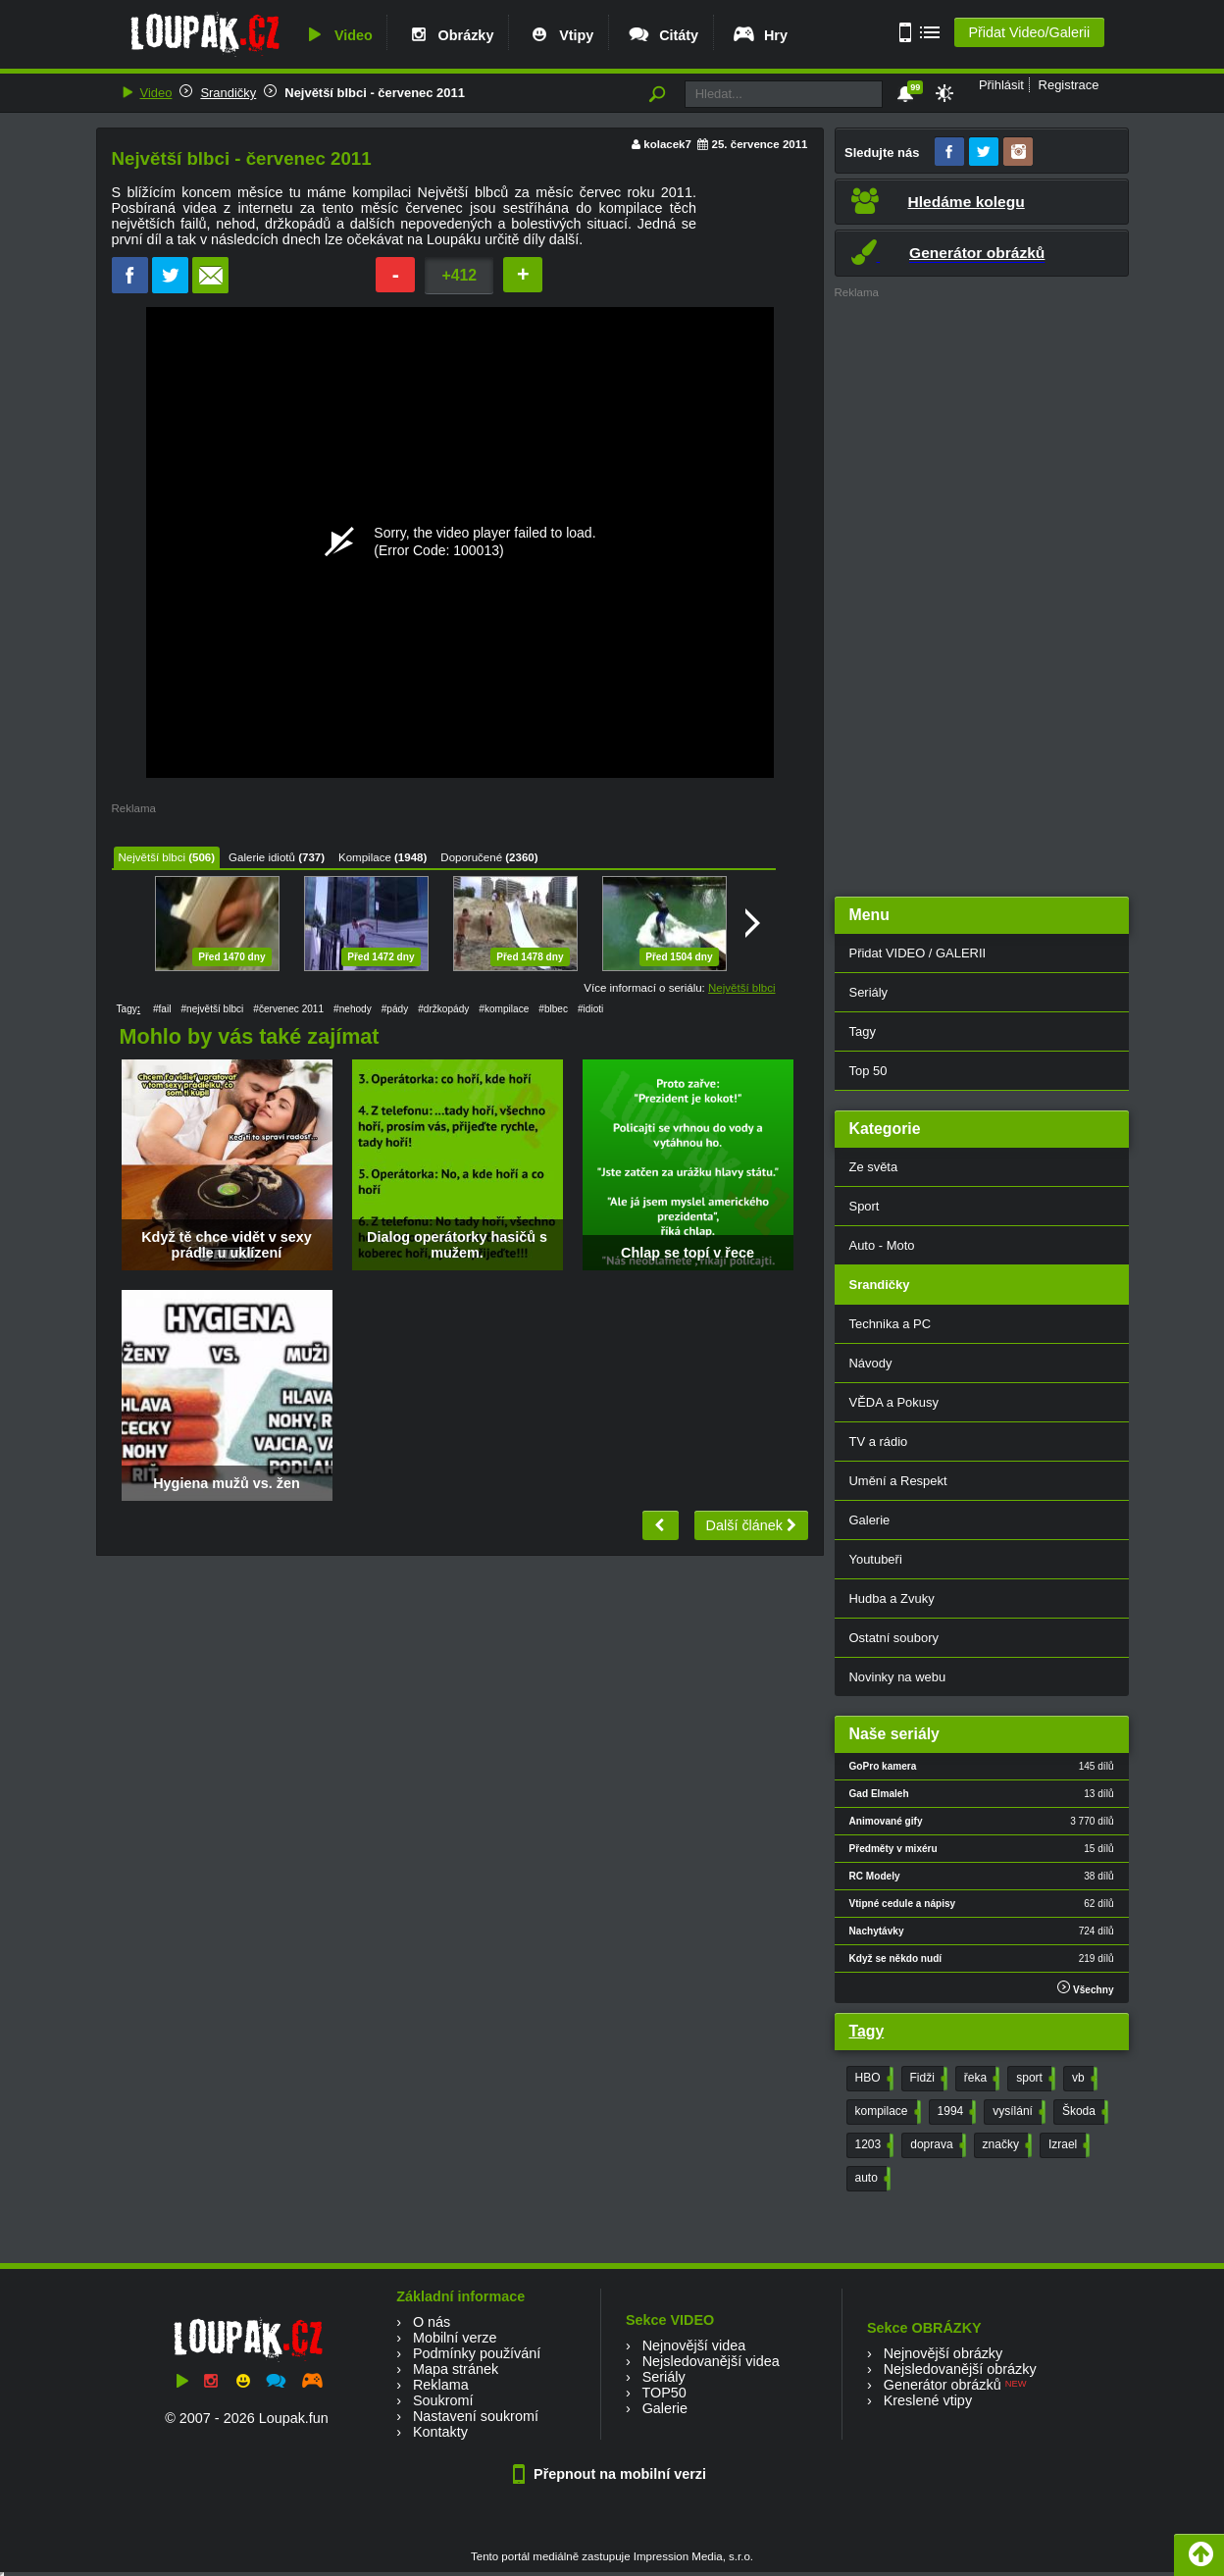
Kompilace (364, 857)
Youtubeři (875, 1559)
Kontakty (440, 2432)
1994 (955, 2112)
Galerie (870, 1520)
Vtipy (560, 35)
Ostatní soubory (894, 1637)
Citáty (662, 35)
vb (1083, 2078)
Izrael (1067, 2145)
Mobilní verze (455, 2337)
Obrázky (450, 35)
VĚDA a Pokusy (894, 1402)
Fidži (927, 2078)
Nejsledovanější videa (711, 2361)
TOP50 (663, 2392)
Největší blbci (152, 857)
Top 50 (868, 1070)
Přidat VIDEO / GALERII (918, 953)
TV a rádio (878, 1441)
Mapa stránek (455, 2369)
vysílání (1017, 2112)
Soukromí (443, 2400)
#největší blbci (211, 1009)
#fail (162, 1009)
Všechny (1085, 1988)
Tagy (862, 1031)
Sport (864, 1206)
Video (337, 35)
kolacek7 (667, 144)
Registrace (1069, 84)
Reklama (441, 2385)
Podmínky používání (476, 2353)
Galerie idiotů (262, 857)
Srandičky (228, 92)
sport (1033, 2078)
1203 (873, 2145)
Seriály (869, 992)
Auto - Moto (882, 1245)
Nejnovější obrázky (943, 2353)
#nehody (352, 1009)
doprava (935, 2145)
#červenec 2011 (288, 1009)
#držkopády (443, 1009)
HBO (872, 2078)
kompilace (886, 2112)
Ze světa (873, 1166)
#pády (395, 1009)
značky (1005, 2145)
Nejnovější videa (694, 2345)
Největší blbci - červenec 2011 (374, 92)
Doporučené (471, 857)
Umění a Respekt (898, 1480)
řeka (979, 2078)
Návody (870, 1363)
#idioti (590, 1009)
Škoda (1083, 2112)
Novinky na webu (897, 1677)
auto (871, 2178)
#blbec (553, 1009)
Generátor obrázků (942, 2385)
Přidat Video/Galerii (1029, 32)
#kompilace (504, 1009)
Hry (760, 35)
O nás (431, 2322)
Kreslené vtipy (928, 2400)
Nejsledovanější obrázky (960, 2369)
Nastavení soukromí (475, 2416)
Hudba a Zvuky (892, 1598)
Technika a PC (890, 1323)
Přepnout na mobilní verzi (612, 2474)
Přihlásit (1001, 84)
